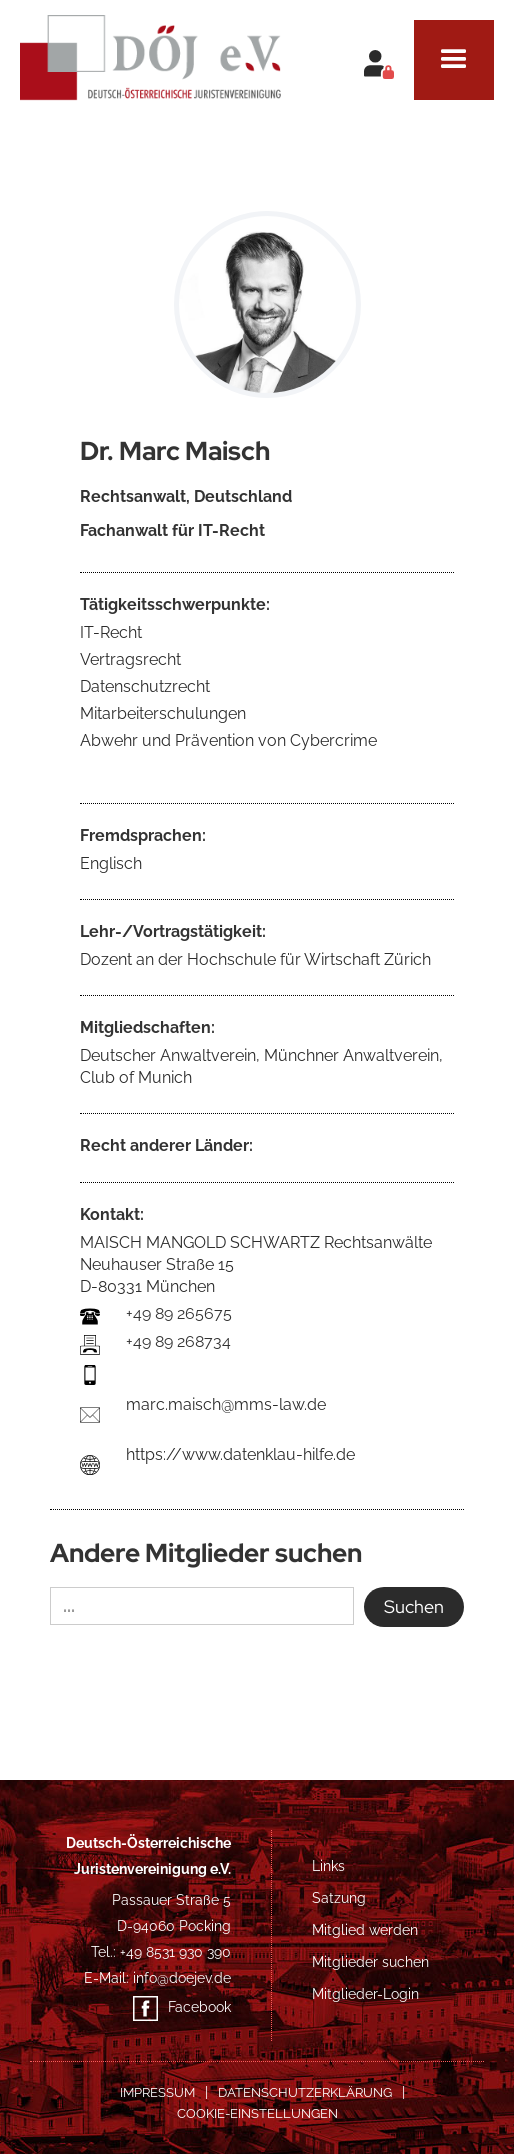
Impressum (157, 2092)
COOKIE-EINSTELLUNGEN (257, 2113)
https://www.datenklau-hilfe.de (240, 1454)
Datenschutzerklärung (305, 2092)
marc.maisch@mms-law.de (226, 1404)
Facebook (199, 2007)
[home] (150, 50)
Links (328, 1866)
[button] (454, 60)
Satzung (339, 1898)
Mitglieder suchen (370, 1962)
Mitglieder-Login (365, 1994)
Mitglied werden (365, 1930)
